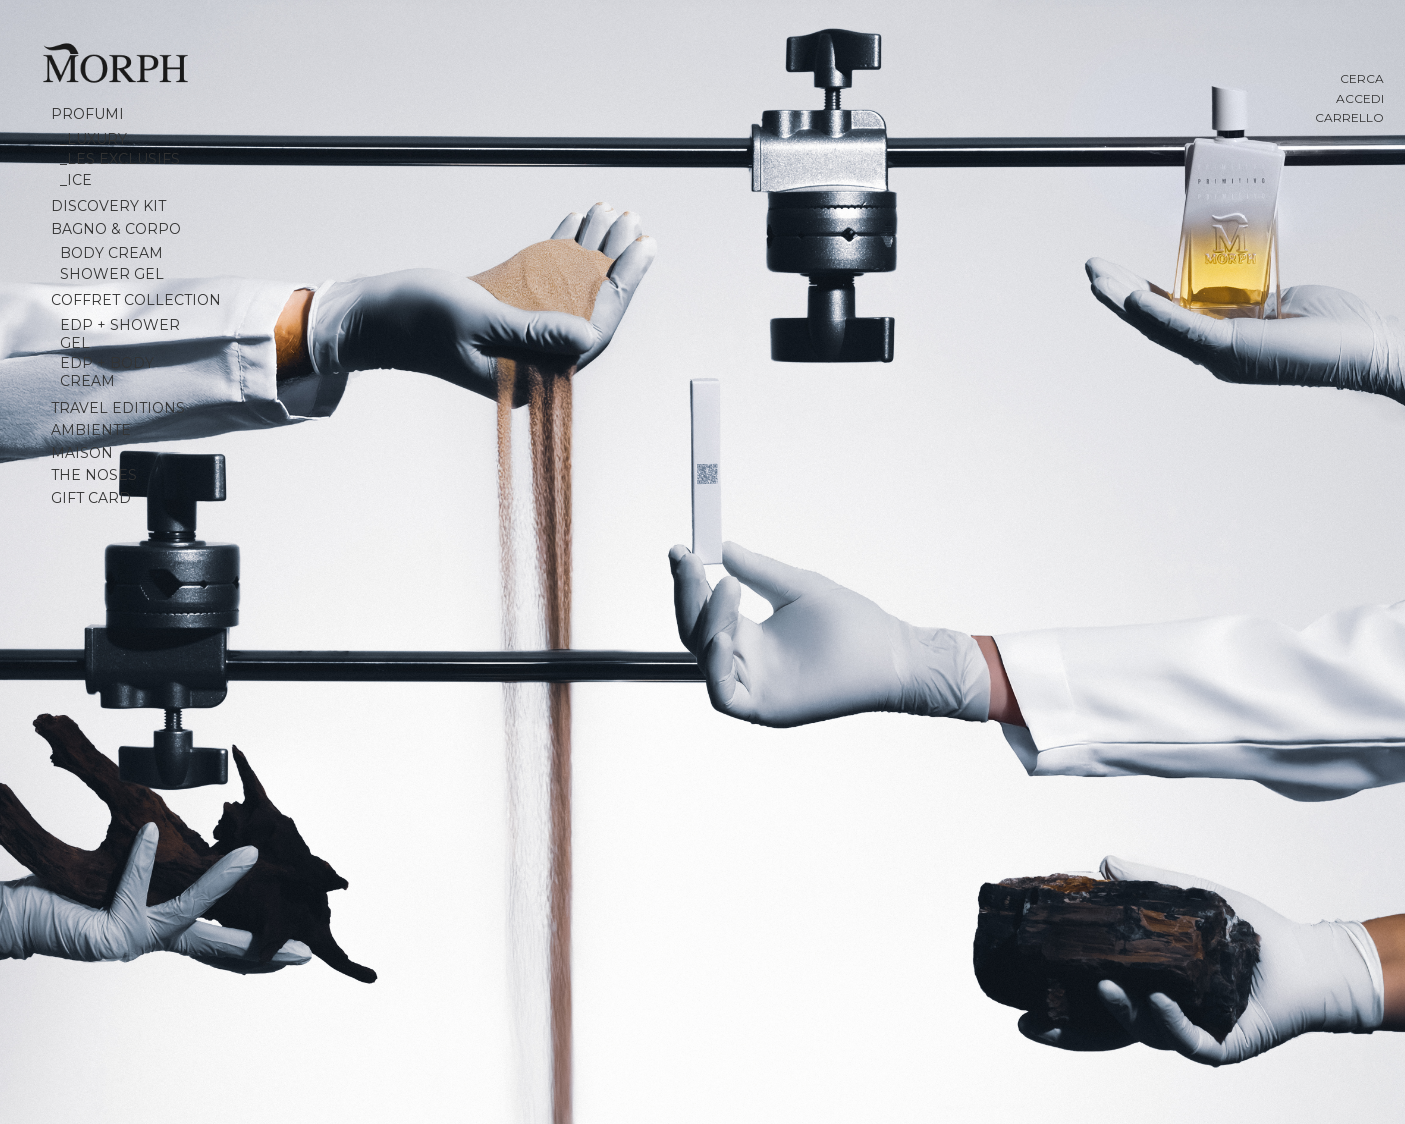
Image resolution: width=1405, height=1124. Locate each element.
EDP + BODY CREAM (107, 372)
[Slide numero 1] (702, 562)
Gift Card (91, 498)
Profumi (87, 114)
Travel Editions (118, 408)
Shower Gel (112, 274)
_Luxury (93, 139)
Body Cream (111, 253)
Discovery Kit (108, 206)
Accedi (1360, 98)
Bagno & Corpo (116, 229)
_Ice (76, 180)
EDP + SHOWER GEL (120, 334)
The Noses (94, 475)
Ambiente (91, 430)
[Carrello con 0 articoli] (1303, 118)
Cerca (1362, 78)
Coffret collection (136, 300)
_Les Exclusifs (120, 159)
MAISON (82, 453)
